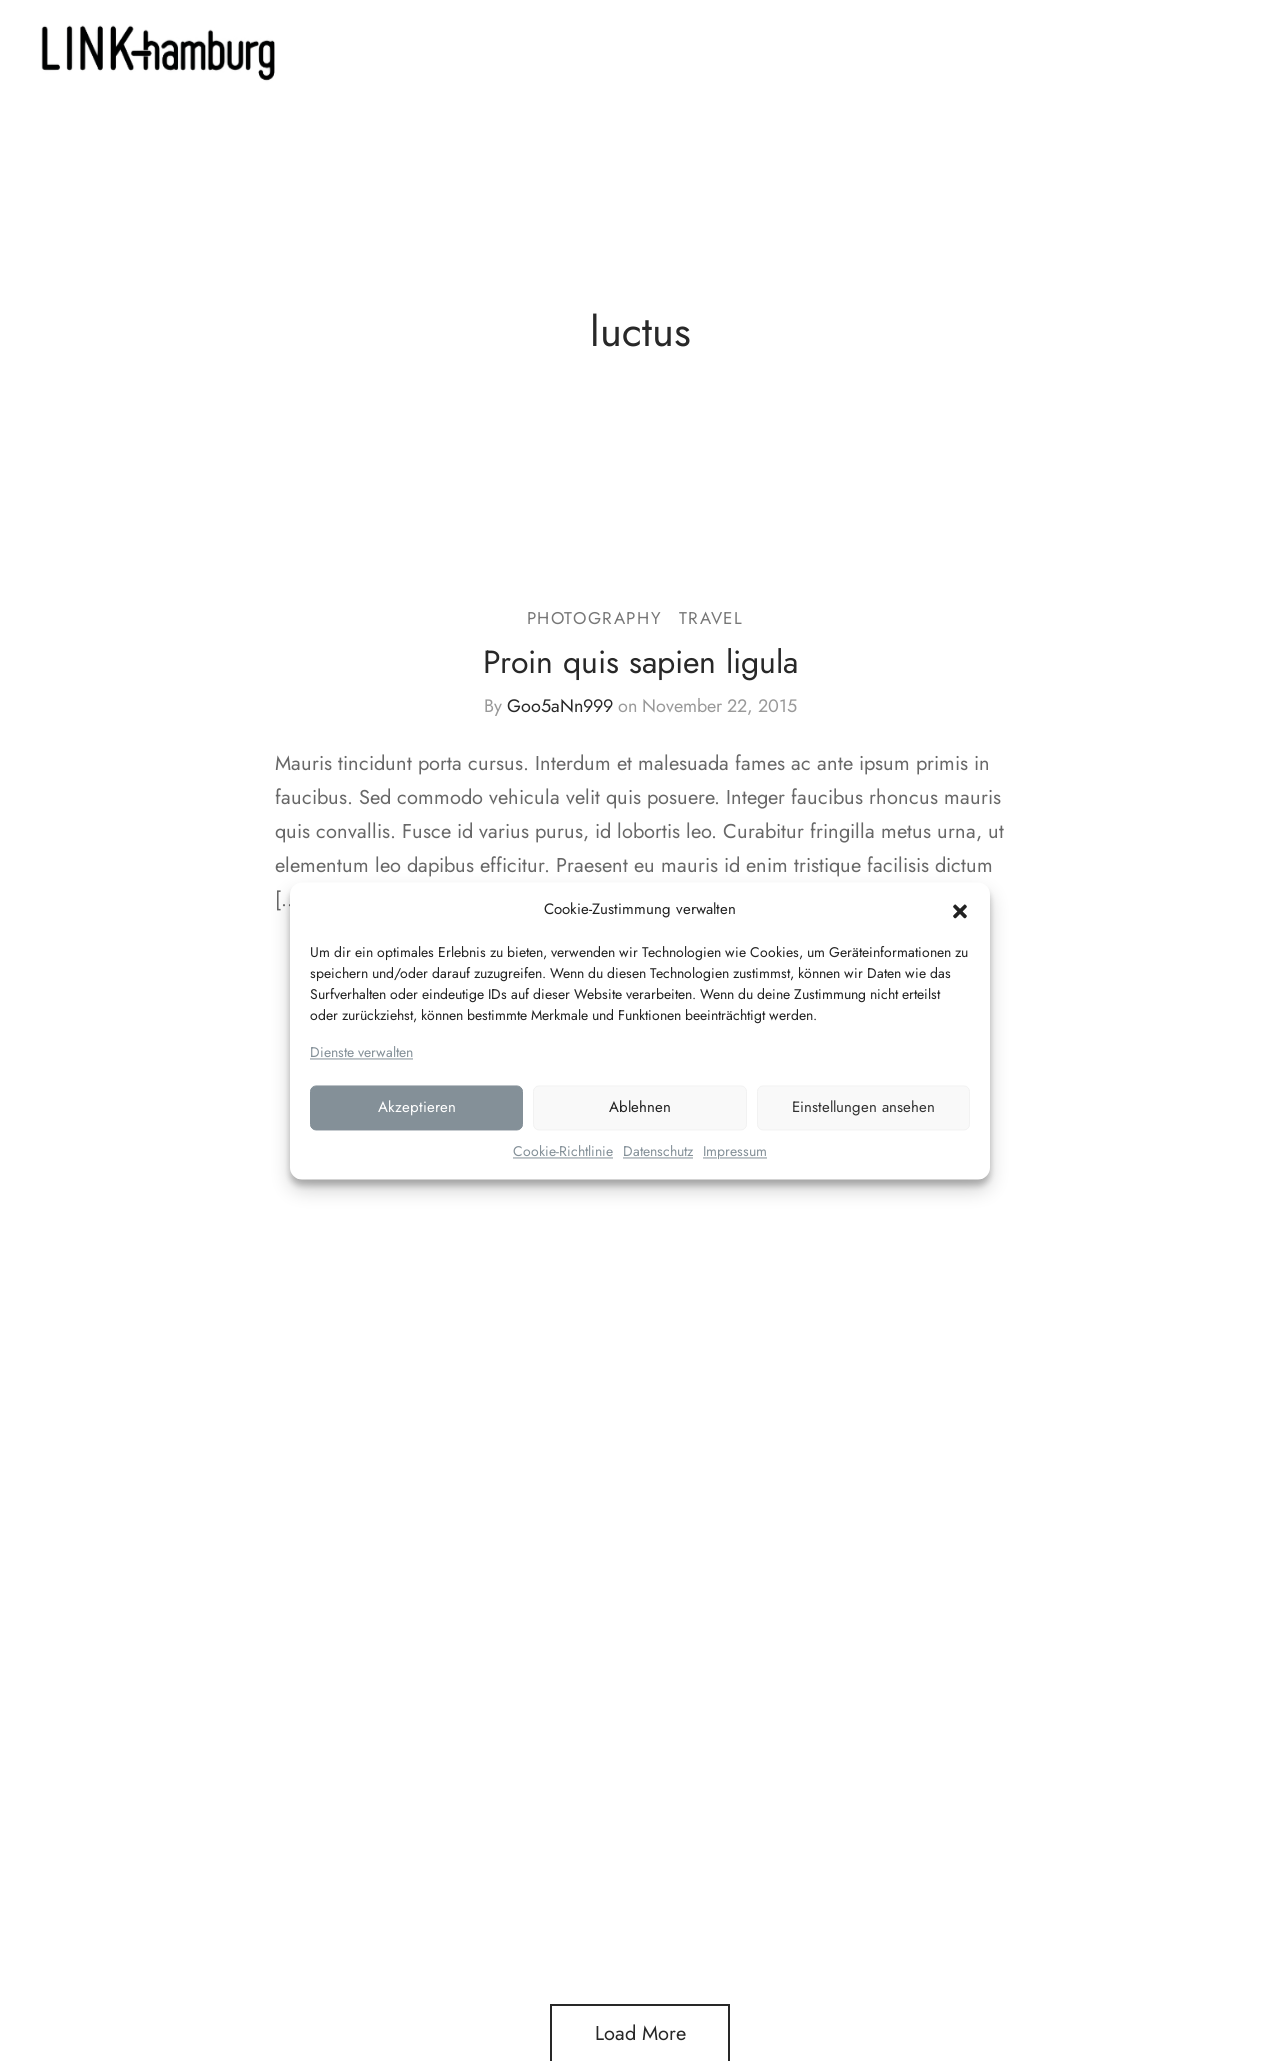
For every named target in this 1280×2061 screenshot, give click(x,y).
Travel (711, 618)
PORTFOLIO (667, 50)
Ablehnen (640, 1108)
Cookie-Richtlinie (563, 1151)
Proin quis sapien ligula (640, 662)
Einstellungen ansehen (863, 1108)
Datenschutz (658, 1151)
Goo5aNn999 (560, 706)
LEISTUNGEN (534, 50)
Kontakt (772, 50)
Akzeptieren (417, 1108)
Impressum (735, 1151)
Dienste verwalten (361, 1052)
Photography (595, 618)
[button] (960, 910)
